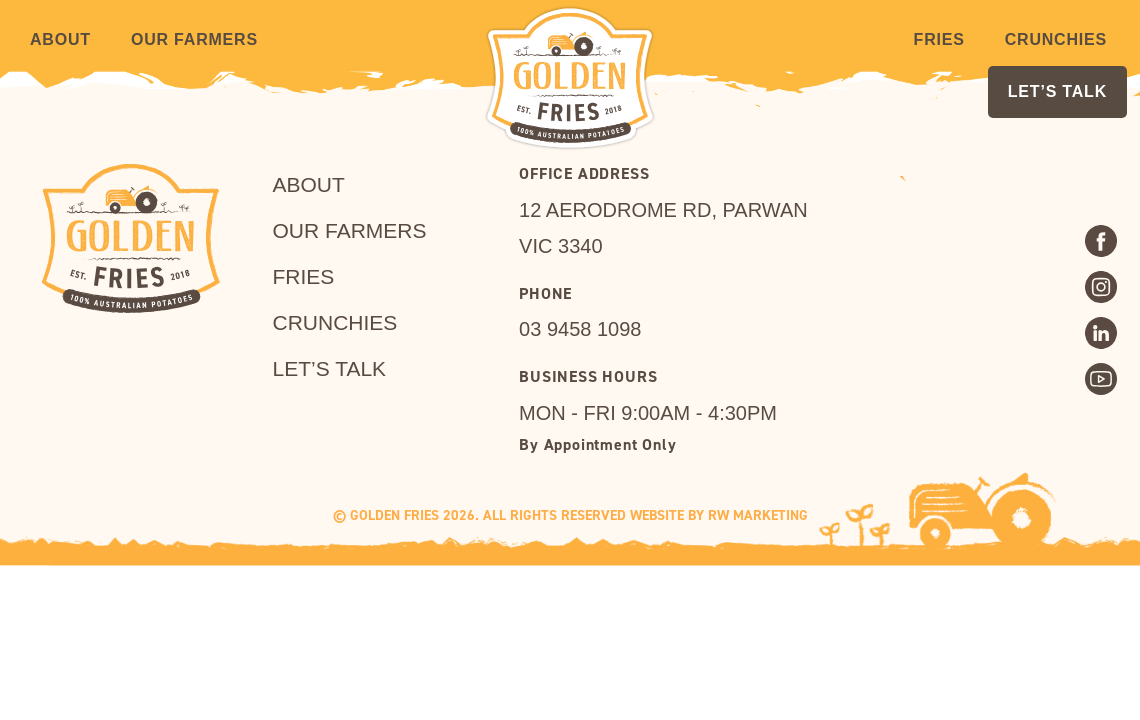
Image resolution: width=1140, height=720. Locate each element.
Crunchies (1056, 39)
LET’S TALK (1057, 91)
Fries (939, 39)
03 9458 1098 (580, 329)
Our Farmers (194, 39)
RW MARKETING (758, 515)
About (60, 39)
